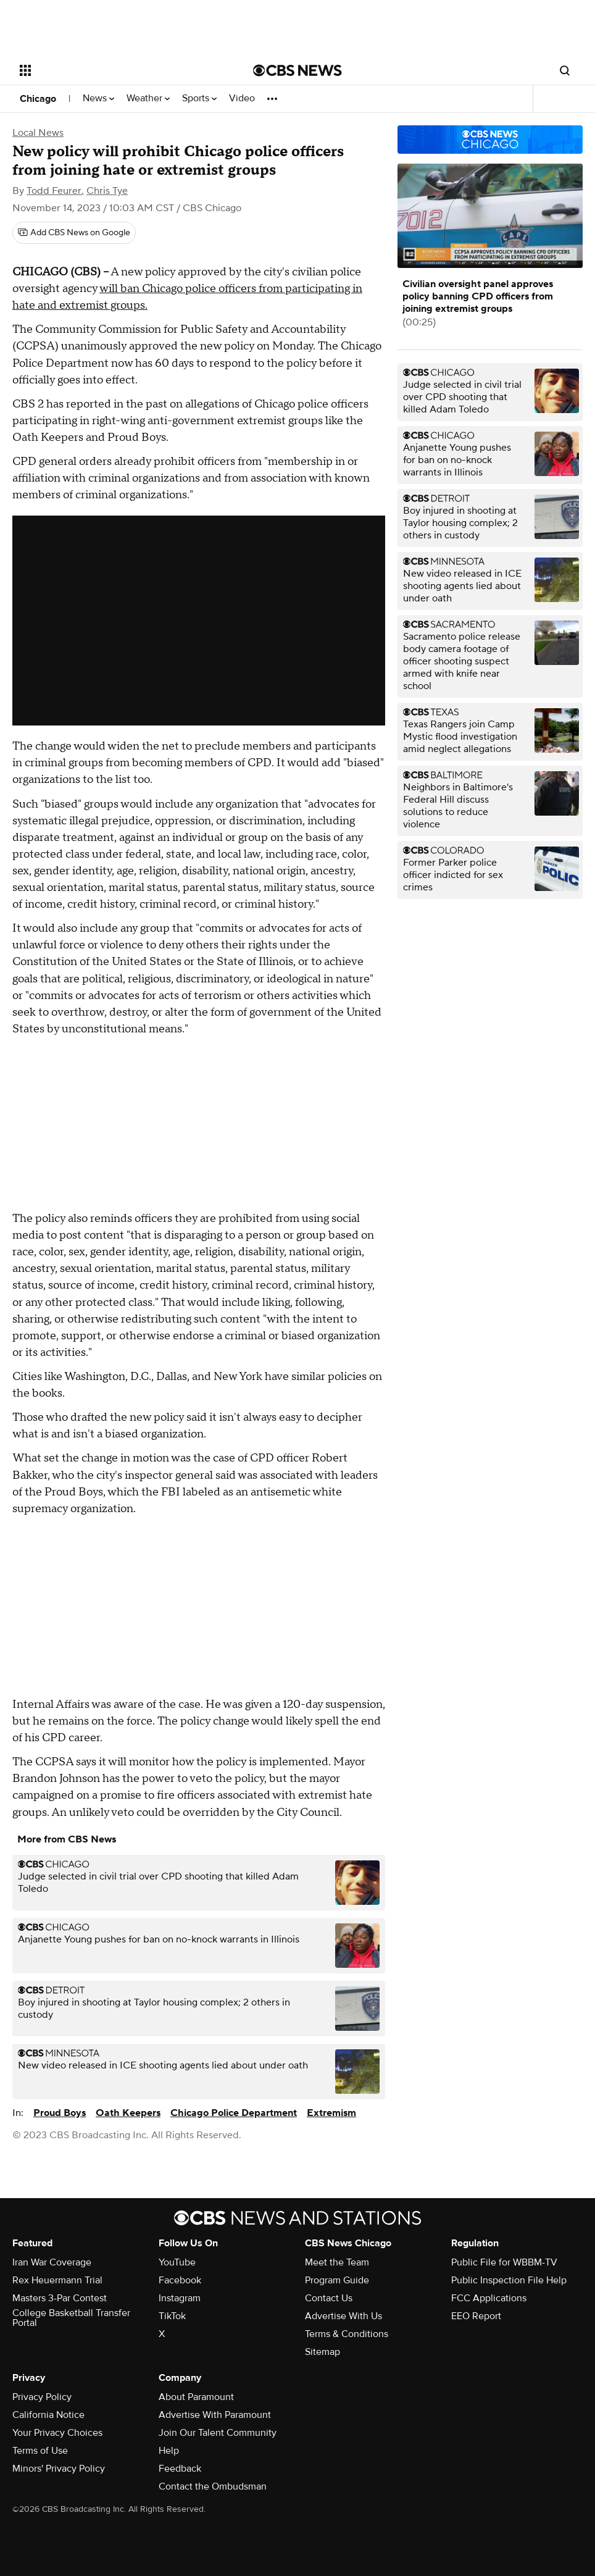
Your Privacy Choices (57, 2433)
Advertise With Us (343, 2316)
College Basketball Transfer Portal (71, 2318)
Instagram (180, 2298)
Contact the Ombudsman (213, 2486)
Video (242, 98)
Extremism (331, 2113)
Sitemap (322, 2352)
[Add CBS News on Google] (74, 233)
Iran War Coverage (51, 2262)
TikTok (172, 2316)
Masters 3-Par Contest (59, 2298)
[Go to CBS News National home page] (297, 70)
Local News (38, 133)
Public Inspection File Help (509, 2280)
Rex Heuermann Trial (57, 2280)
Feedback (180, 2469)
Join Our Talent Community (218, 2433)
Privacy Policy (42, 2397)
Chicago (38, 99)
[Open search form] (564, 70)
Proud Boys (59, 2113)
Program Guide (337, 2280)
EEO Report (476, 2316)
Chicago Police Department (233, 2113)
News (98, 98)
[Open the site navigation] (112, 70)
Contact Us (328, 2298)
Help (169, 2451)
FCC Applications (488, 2298)
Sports (199, 98)
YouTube (177, 2262)
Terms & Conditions (346, 2334)
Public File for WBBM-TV (504, 2262)
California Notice (48, 2415)
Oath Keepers (128, 2113)
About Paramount (196, 2397)
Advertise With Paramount (215, 2415)
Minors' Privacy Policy (58, 2469)
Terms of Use (40, 2451)
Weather (148, 98)
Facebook (180, 2280)
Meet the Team (337, 2262)
